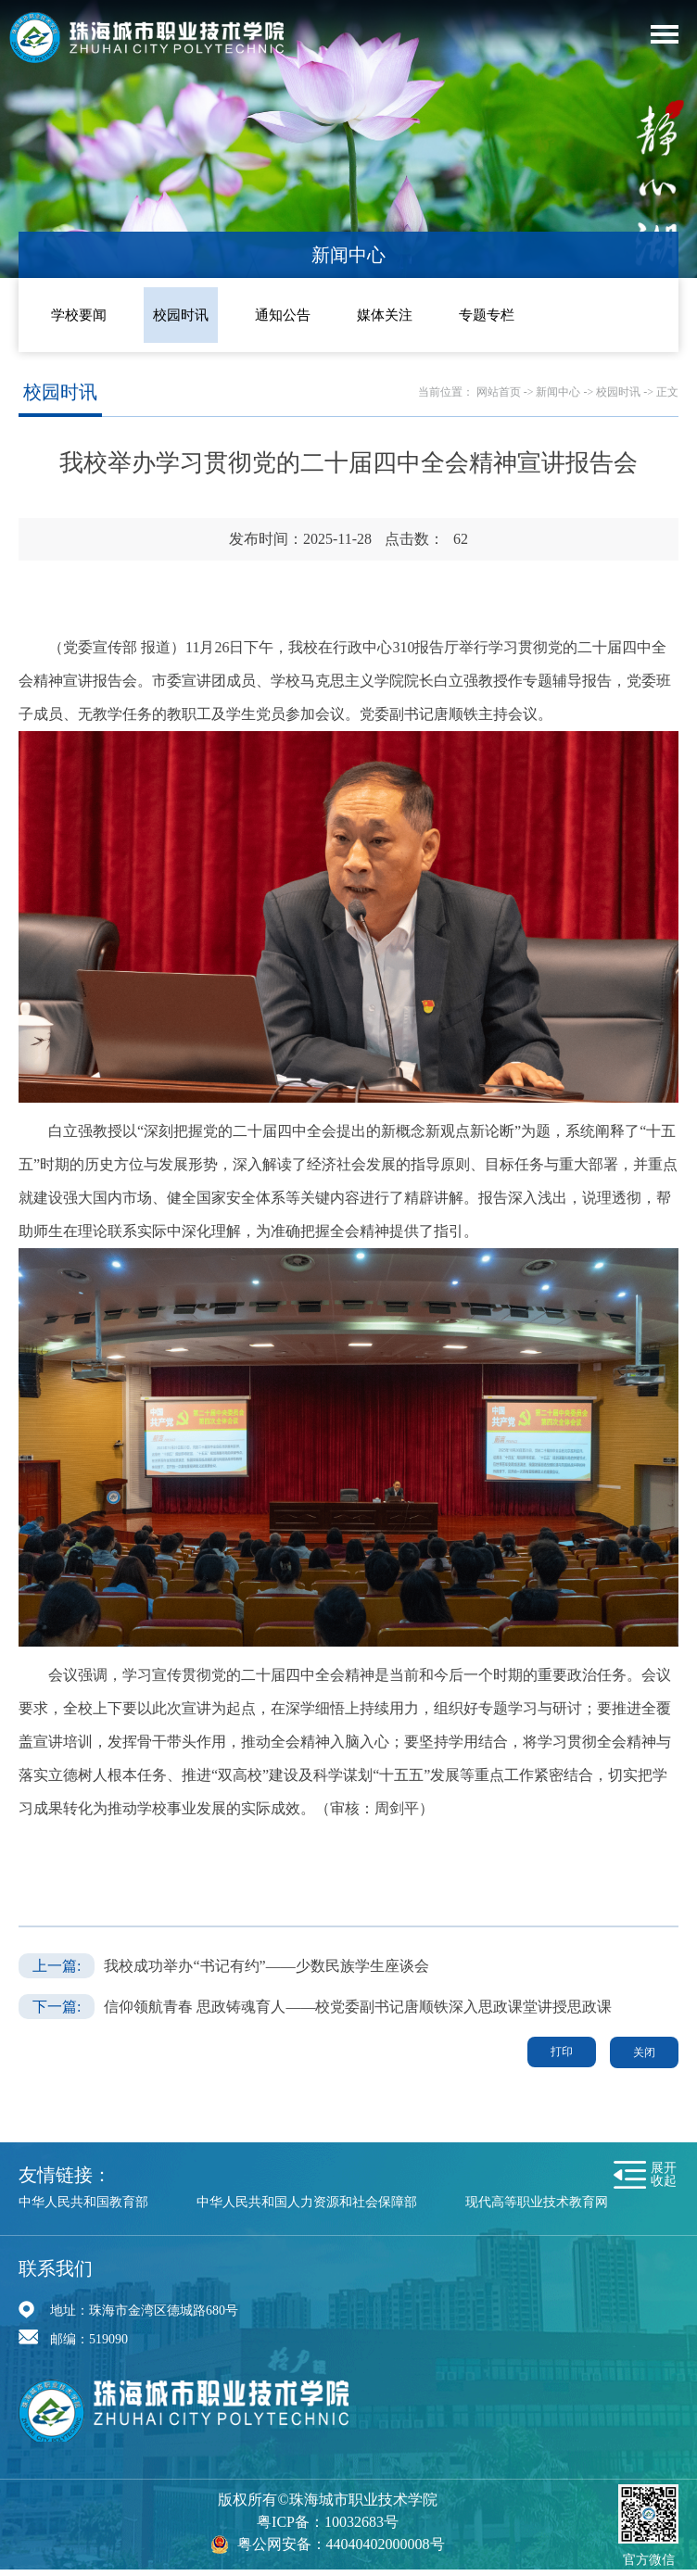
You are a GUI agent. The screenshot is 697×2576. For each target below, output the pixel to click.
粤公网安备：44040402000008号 (341, 2544)
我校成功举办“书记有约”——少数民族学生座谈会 (266, 1966)
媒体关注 (384, 315)
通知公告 (282, 315)
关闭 (644, 2052)
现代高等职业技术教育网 (536, 2202)
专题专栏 (486, 315)
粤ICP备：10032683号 (328, 2522)
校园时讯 (181, 315)
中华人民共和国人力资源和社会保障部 (306, 2202)
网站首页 (498, 391)
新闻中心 (558, 391)
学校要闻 (79, 315)
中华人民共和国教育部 (83, 2202)
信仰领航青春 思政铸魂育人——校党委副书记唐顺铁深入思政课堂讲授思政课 (358, 2006)
